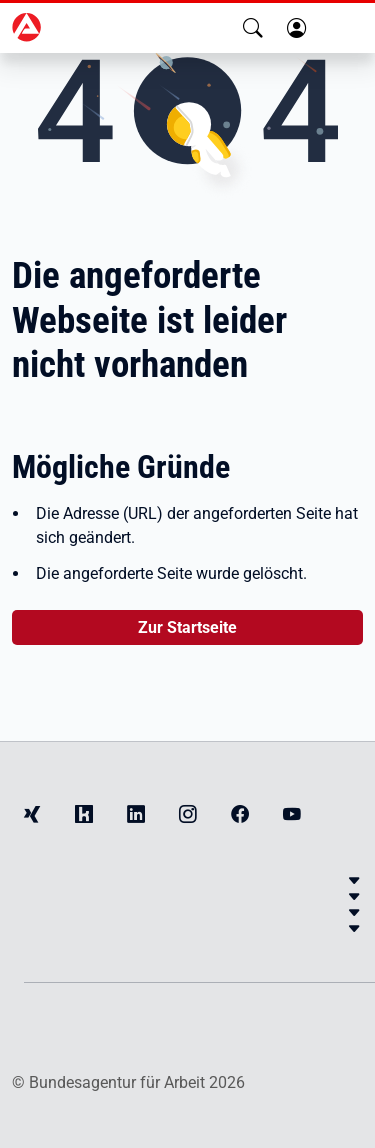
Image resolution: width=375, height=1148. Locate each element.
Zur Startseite (187, 627)
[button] (253, 28)
